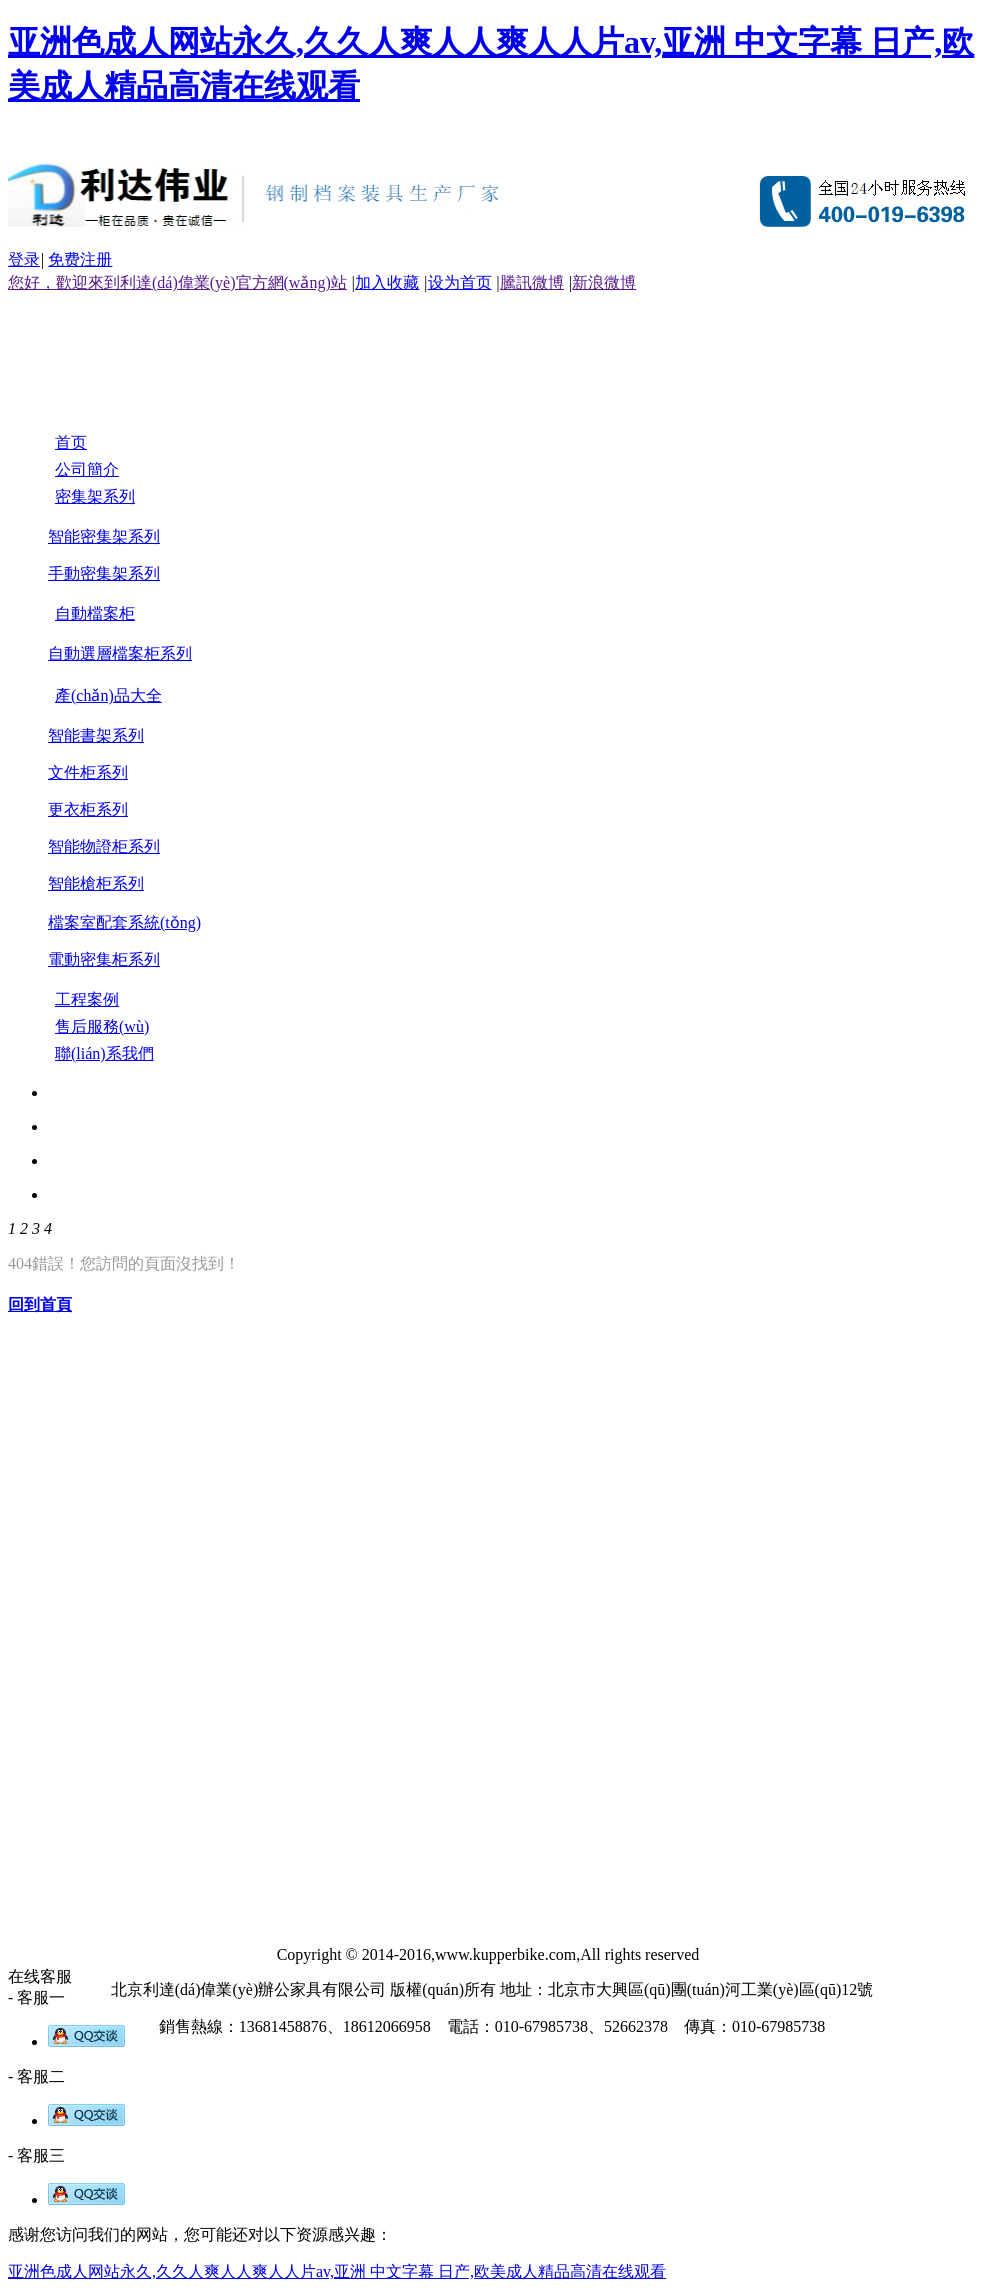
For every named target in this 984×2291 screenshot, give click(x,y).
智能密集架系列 (104, 536)
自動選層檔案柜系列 (120, 653)
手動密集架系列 (104, 573)
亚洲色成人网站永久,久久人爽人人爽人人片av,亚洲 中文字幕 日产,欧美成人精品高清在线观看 (337, 2271)
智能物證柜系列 (104, 846)
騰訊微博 (532, 282)
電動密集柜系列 (104, 959)
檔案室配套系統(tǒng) (124, 922)
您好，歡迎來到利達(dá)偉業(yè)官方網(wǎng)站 (177, 282)
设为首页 (460, 282)
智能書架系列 (96, 735)
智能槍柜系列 (96, 883)
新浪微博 (604, 282)
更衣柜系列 (88, 809)
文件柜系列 (88, 772)
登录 (24, 259)
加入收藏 (387, 282)
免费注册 (80, 259)
